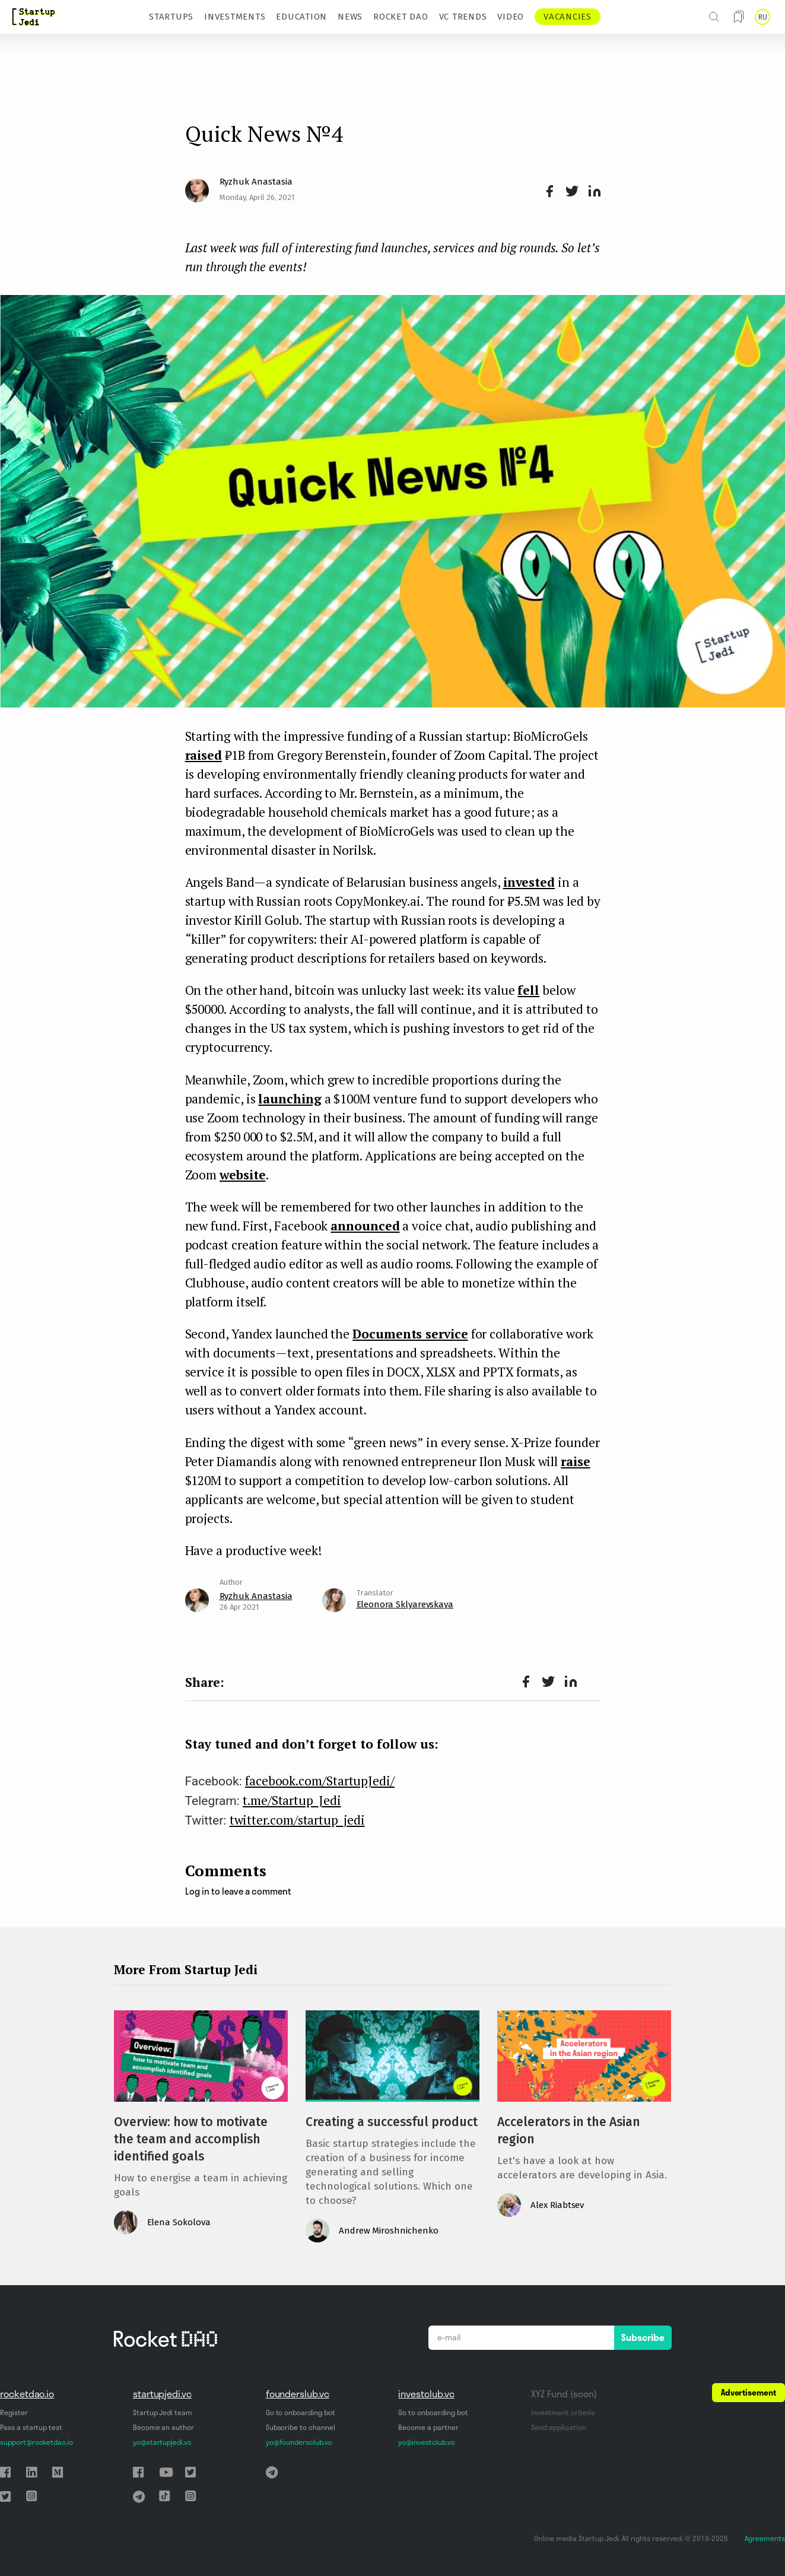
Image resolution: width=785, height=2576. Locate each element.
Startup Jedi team (162, 2412)
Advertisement (748, 2392)
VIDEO (510, 16)
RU (762, 16)
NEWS (350, 16)
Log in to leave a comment (238, 1891)
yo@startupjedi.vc (162, 2442)
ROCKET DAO (400, 16)
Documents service (410, 1333)
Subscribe (643, 2337)
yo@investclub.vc (426, 2442)
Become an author (163, 2427)
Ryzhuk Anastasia (256, 181)
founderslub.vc (297, 2394)
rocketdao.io (27, 2394)
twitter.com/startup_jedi (297, 1820)
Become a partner (428, 2427)
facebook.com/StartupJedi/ (320, 1780)
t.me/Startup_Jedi (292, 1800)
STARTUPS (171, 16)
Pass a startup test (31, 2427)
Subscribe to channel (300, 2427)
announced (364, 1225)
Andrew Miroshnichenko (388, 2230)
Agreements (765, 2538)
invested (529, 882)
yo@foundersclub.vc (299, 2442)
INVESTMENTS (234, 16)
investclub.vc (426, 2394)
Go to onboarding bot (300, 2412)
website (242, 1174)
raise (575, 1461)
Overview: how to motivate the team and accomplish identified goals (191, 2139)
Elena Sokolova (179, 2222)
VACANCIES (568, 16)
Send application (558, 2427)
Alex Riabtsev (557, 2205)
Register (14, 2412)
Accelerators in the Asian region (568, 2130)
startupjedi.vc (162, 2394)
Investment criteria (563, 2412)
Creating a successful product (392, 2122)
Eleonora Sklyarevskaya (405, 1604)
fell (528, 990)
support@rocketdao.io (36, 2442)
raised (204, 755)
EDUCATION (301, 16)
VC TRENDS (463, 16)
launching (289, 1098)
